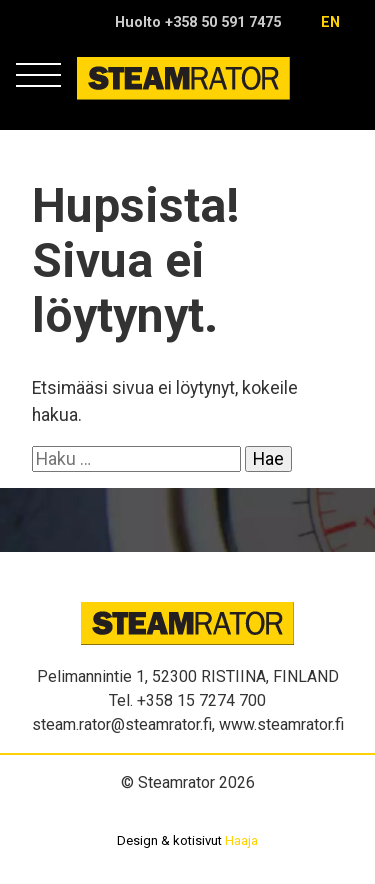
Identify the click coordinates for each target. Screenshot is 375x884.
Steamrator (115, 99)
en (330, 22)
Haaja (241, 840)
